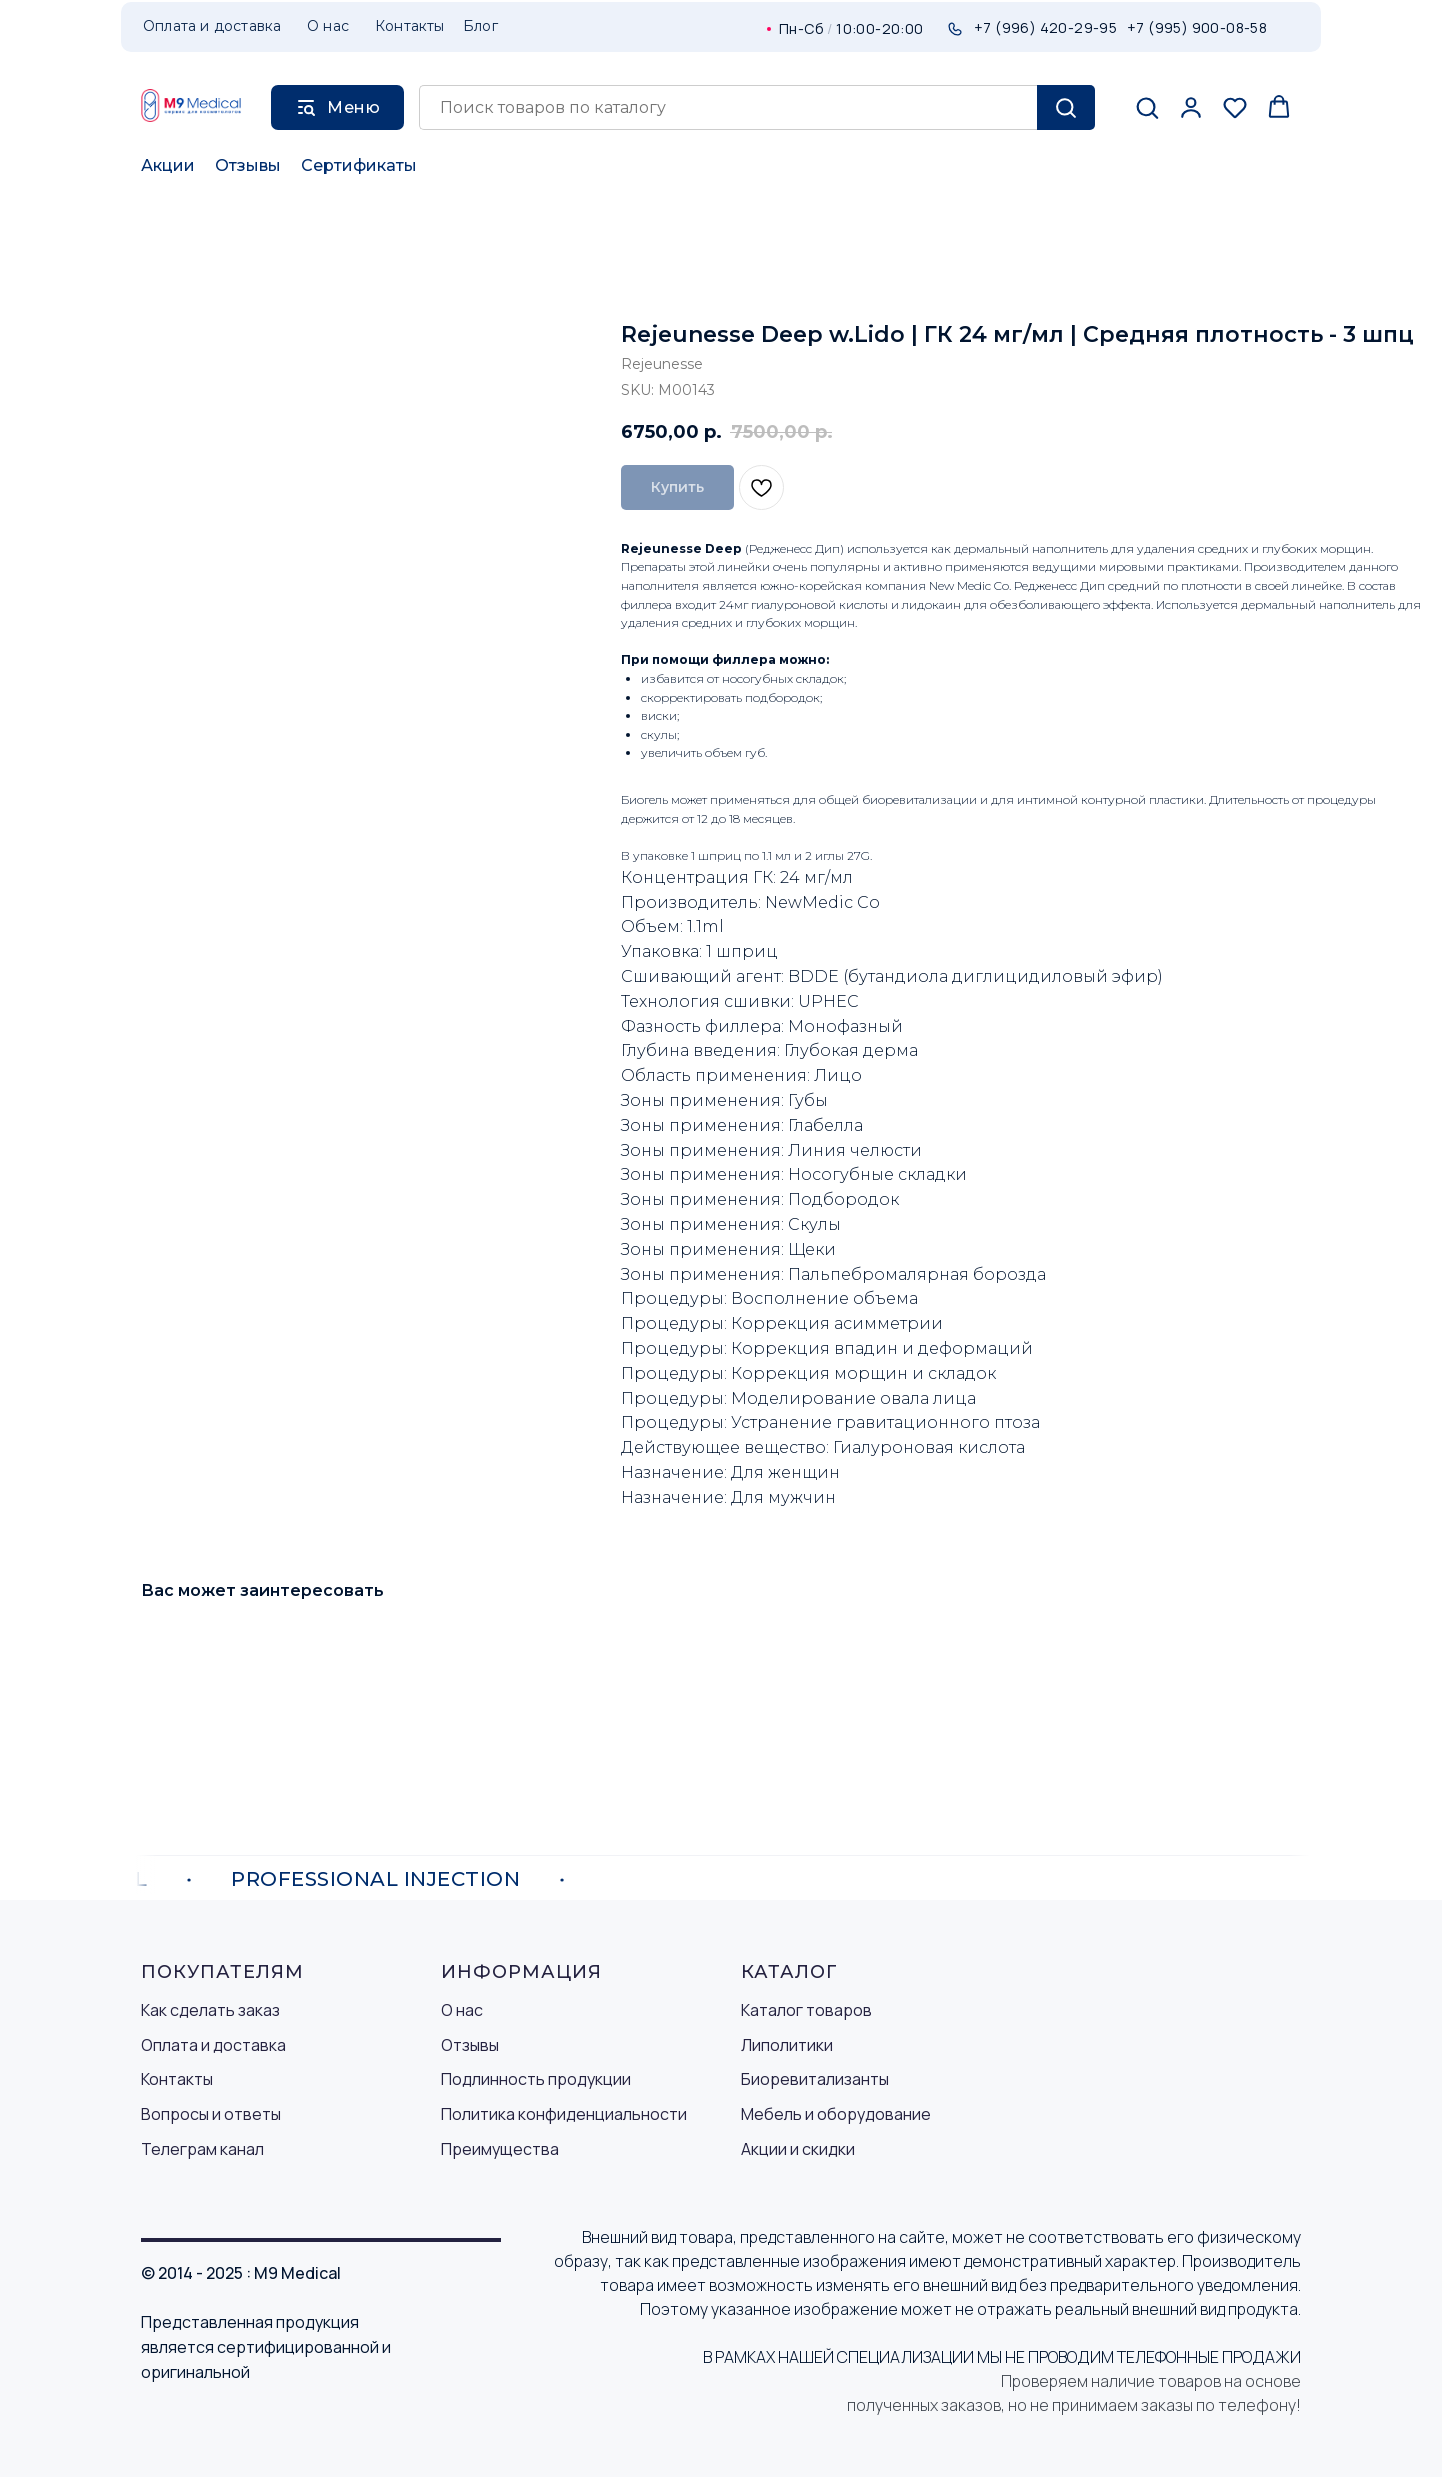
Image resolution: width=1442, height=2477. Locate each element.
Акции (168, 165)
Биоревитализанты (815, 2079)
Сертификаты (359, 165)
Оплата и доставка (213, 2045)
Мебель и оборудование (836, 2114)
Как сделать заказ (210, 2010)
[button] (1147, 107)
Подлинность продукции (536, 2079)
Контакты (177, 2079)
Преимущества (500, 2149)
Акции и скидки (798, 2149)
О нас (462, 2010)
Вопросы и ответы (211, 2114)
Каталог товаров (806, 2010)
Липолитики (787, 2045)
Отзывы (248, 165)
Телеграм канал (202, 2149)
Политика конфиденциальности (564, 2114)
